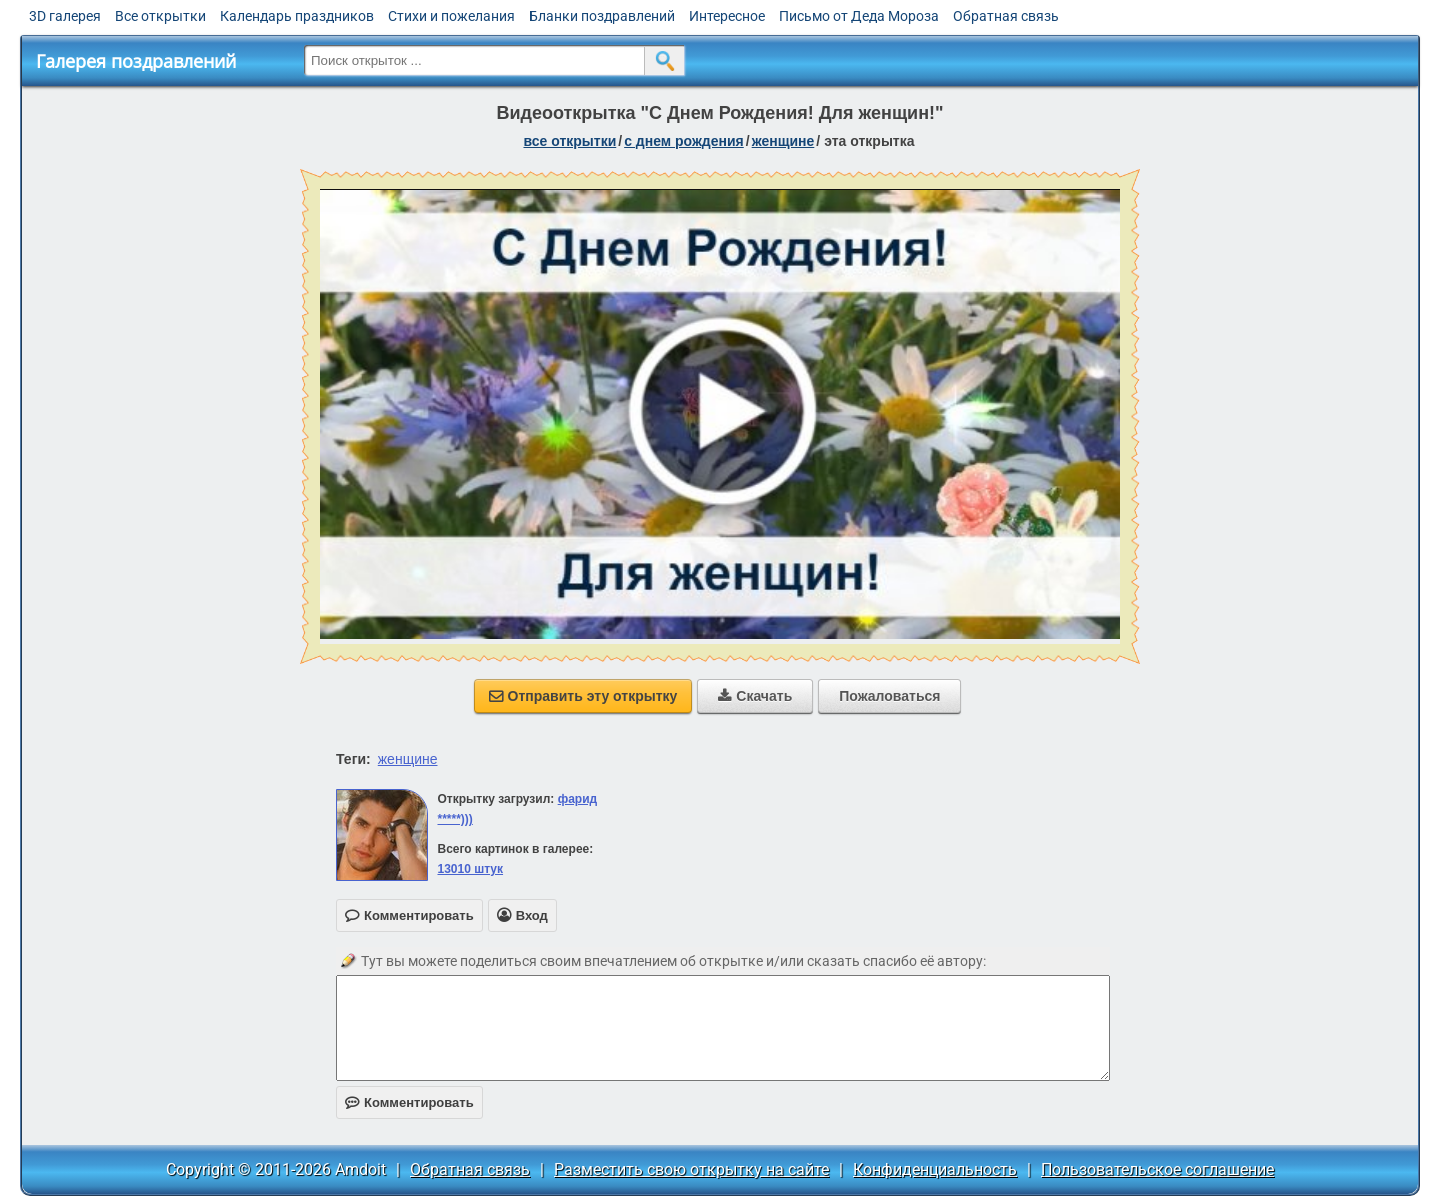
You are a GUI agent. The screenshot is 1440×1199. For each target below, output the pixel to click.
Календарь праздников (297, 16)
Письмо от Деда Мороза (859, 16)
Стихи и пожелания (451, 16)
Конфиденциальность (935, 1169)
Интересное (727, 16)
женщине (783, 141)
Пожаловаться (889, 696)
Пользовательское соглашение (1157, 1169)
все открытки (569, 141)
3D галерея (65, 16)
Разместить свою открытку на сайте (691, 1169)
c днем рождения (684, 141)
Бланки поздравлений (602, 16)
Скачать (755, 696)
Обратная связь (1006, 16)
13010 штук (470, 869)
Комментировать (409, 1102)
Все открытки (160, 16)
